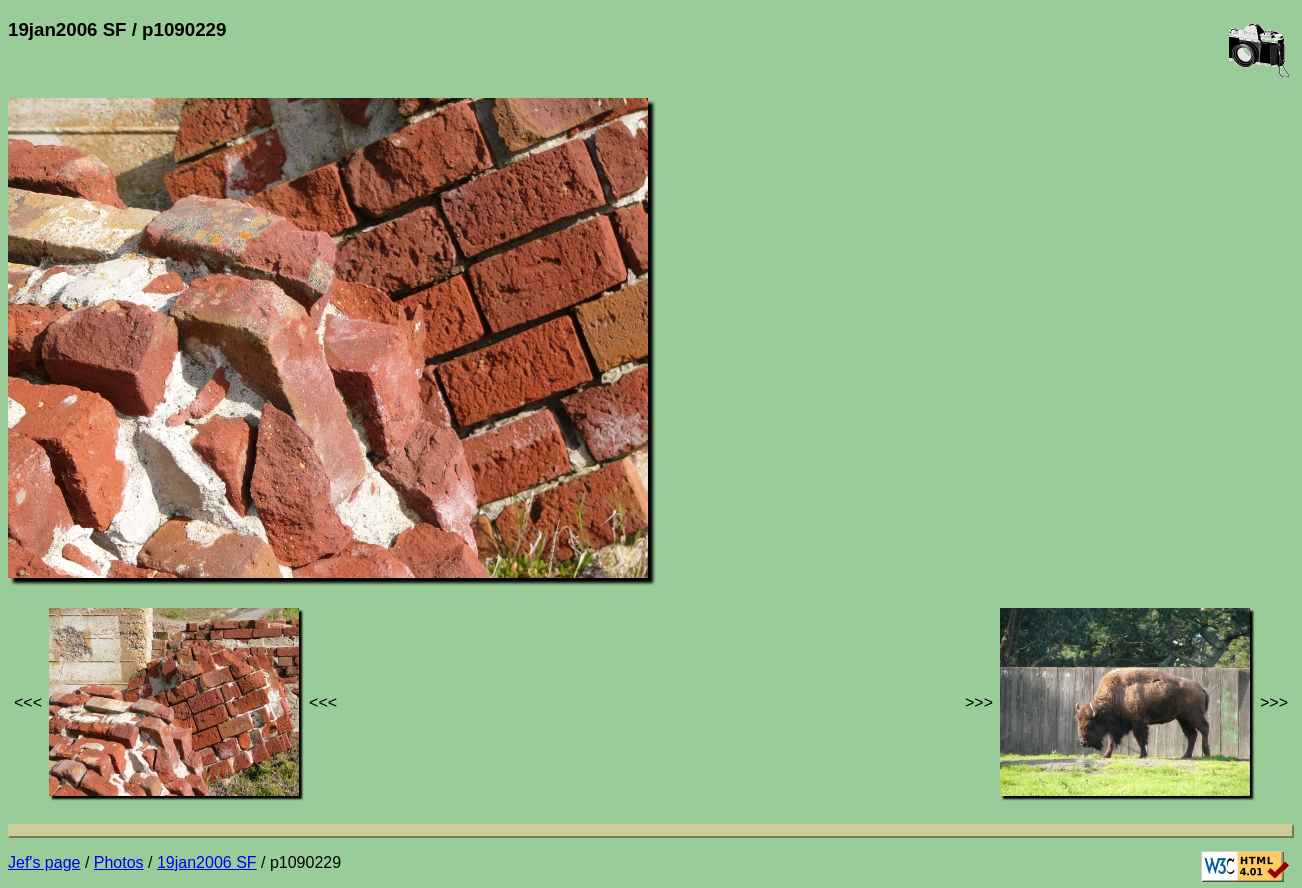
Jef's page (44, 862)
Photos (119, 862)
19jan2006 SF (207, 862)
